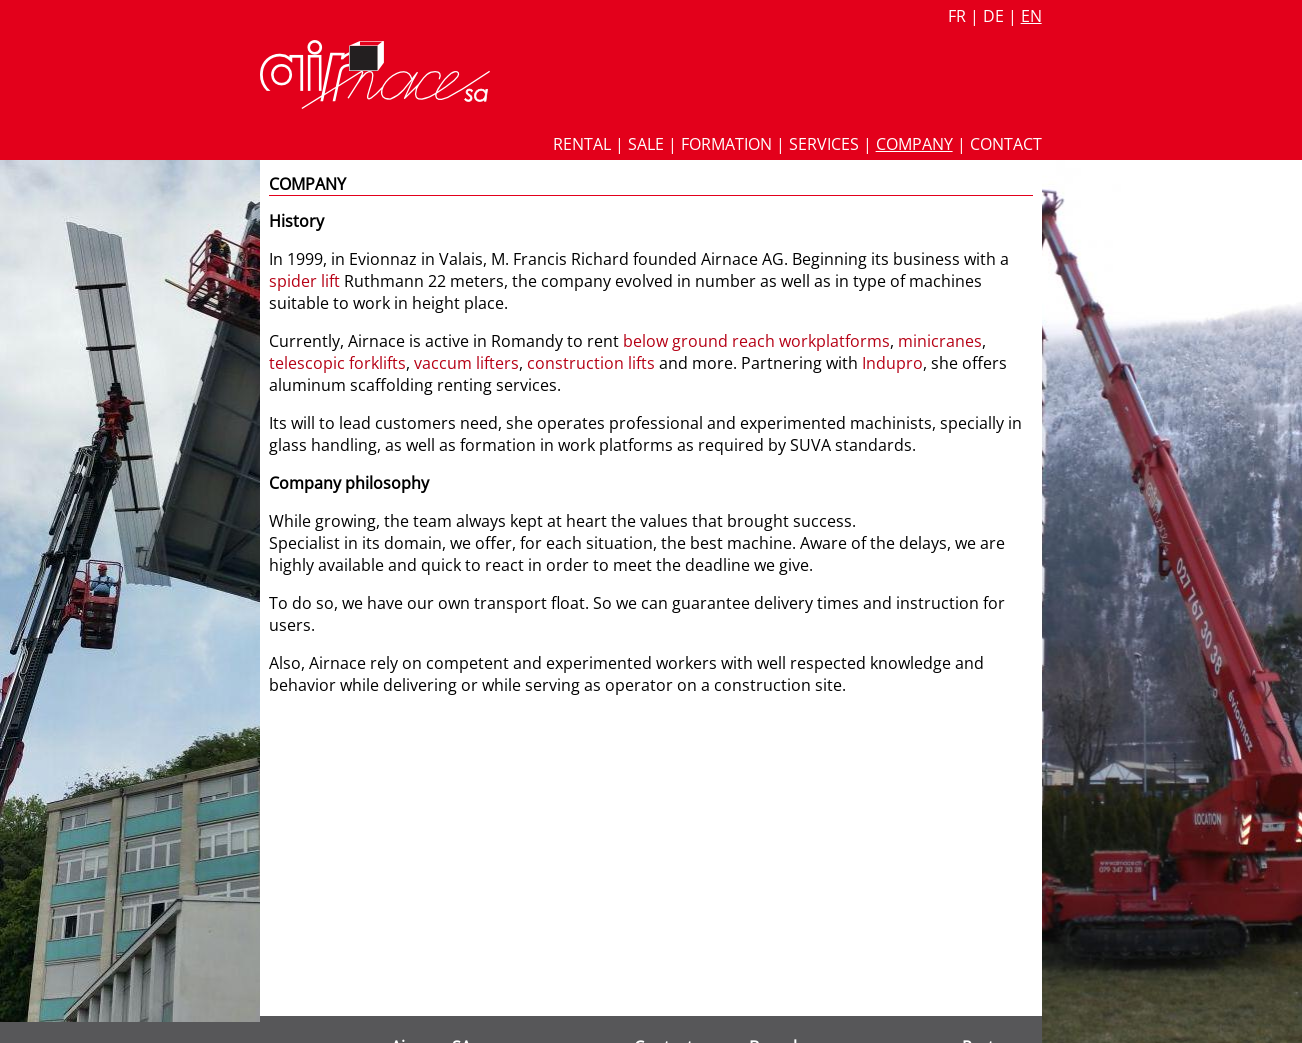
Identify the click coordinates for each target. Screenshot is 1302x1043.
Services (824, 144)
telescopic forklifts (337, 363)
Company (914, 144)
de (993, 16)
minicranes (940, 341)
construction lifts (591, 363)
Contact (1006, 144)
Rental (582, 144)
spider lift (304, 281)
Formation (726, 144)
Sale (646, 144)
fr (957, 16)
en (1031, 16)
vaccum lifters (466, 363)
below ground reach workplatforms (756, 341)
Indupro (892, 363)
